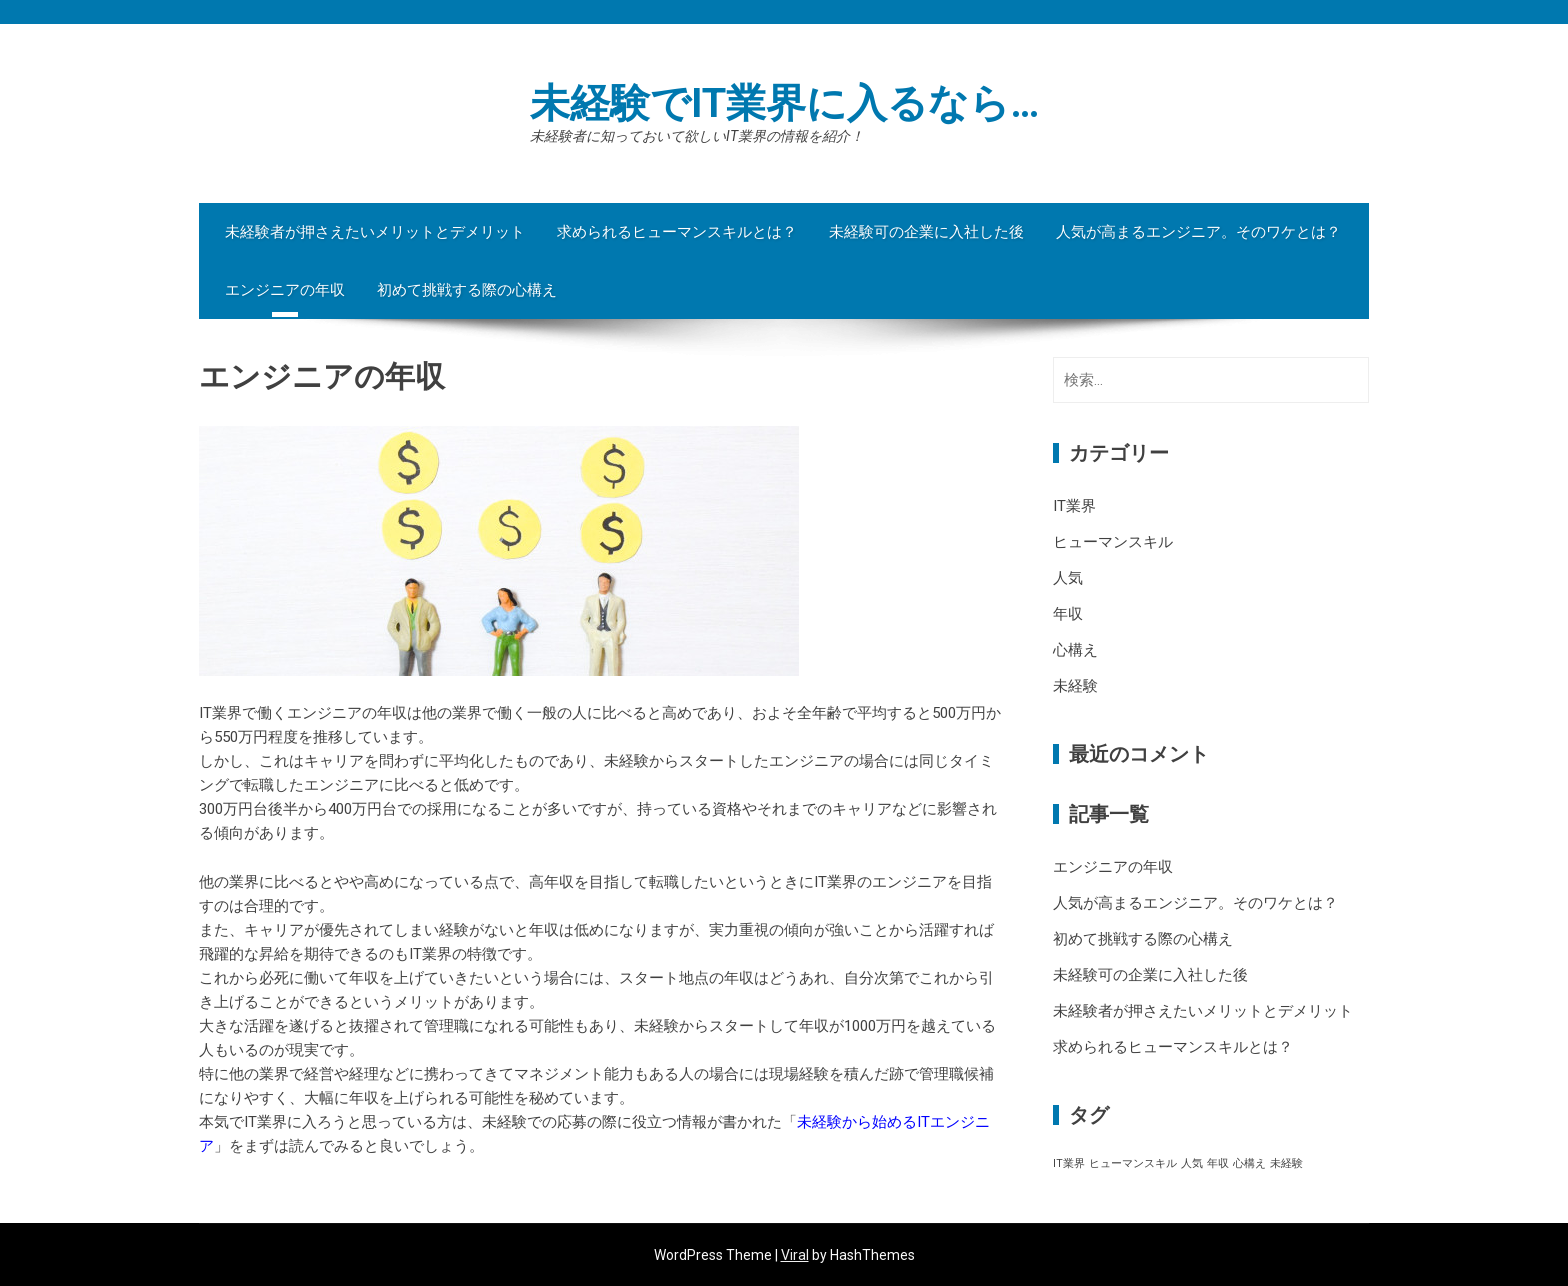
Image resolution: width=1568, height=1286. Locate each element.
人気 (1068, 578)
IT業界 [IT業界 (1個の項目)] (1069, 1163)
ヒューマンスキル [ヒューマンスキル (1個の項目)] (1133, 1163)
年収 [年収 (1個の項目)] (1218, 1163)
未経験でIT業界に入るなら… (784, 103)
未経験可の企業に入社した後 (926, 232)
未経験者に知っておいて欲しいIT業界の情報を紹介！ (697, 136)
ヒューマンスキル (1113, 542)
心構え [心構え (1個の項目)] (1249, 1163)
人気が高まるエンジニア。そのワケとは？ (1198, 232)
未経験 (1075, 686)
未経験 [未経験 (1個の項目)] (1286, 1163)
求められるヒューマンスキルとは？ (677, 232)
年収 (1068, 614)
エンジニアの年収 (285, 290)
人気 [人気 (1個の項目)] (1192, 1163)
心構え (1075, 650)
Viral (795, 1255)
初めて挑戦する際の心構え (467, 290)
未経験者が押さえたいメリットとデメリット (375, 232)
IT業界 (1074, 506)
